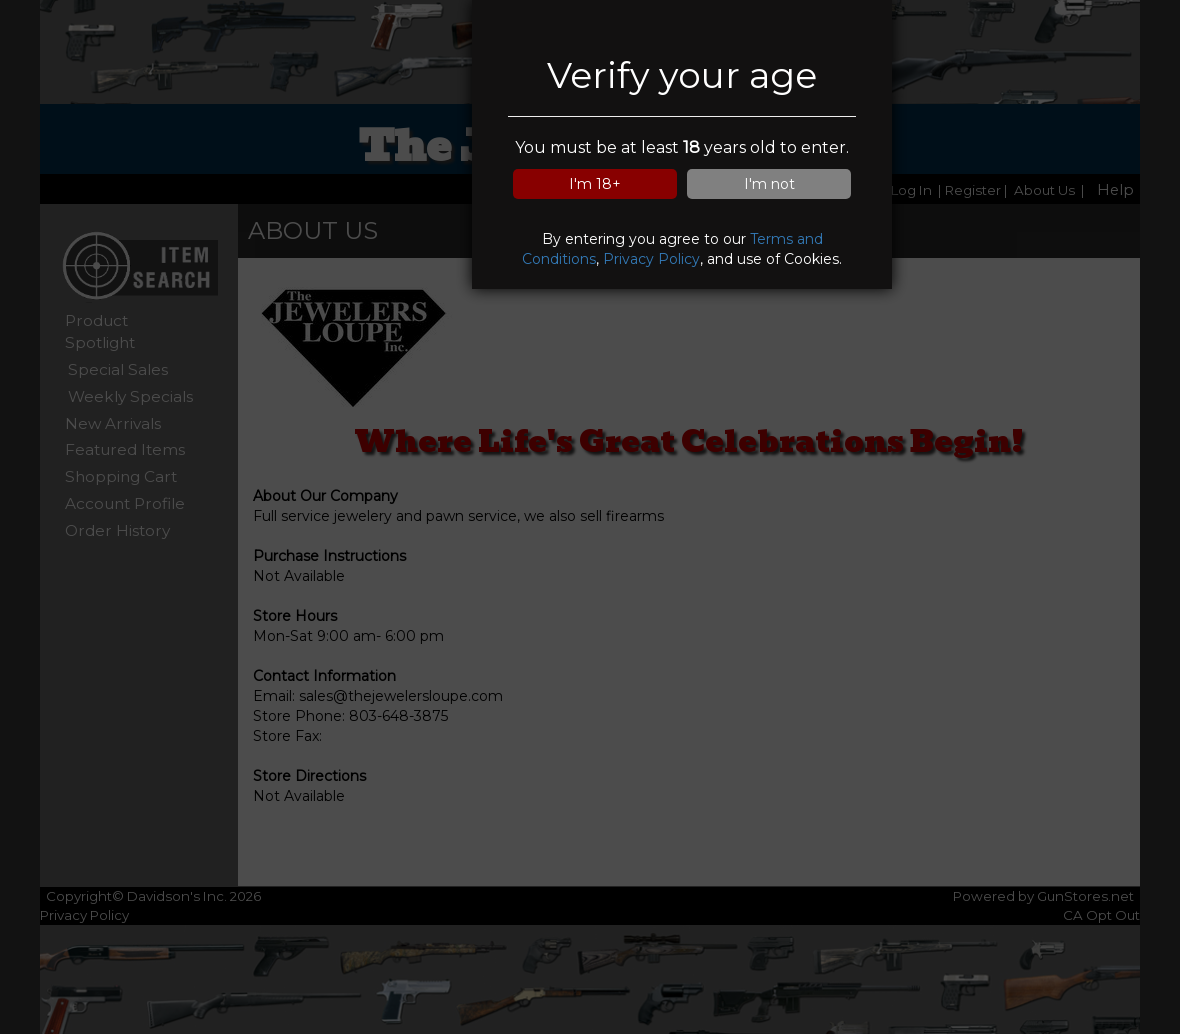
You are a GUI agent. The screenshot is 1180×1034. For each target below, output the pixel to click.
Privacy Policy (651, 259)
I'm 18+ (595, 184)
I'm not (769, 184)
